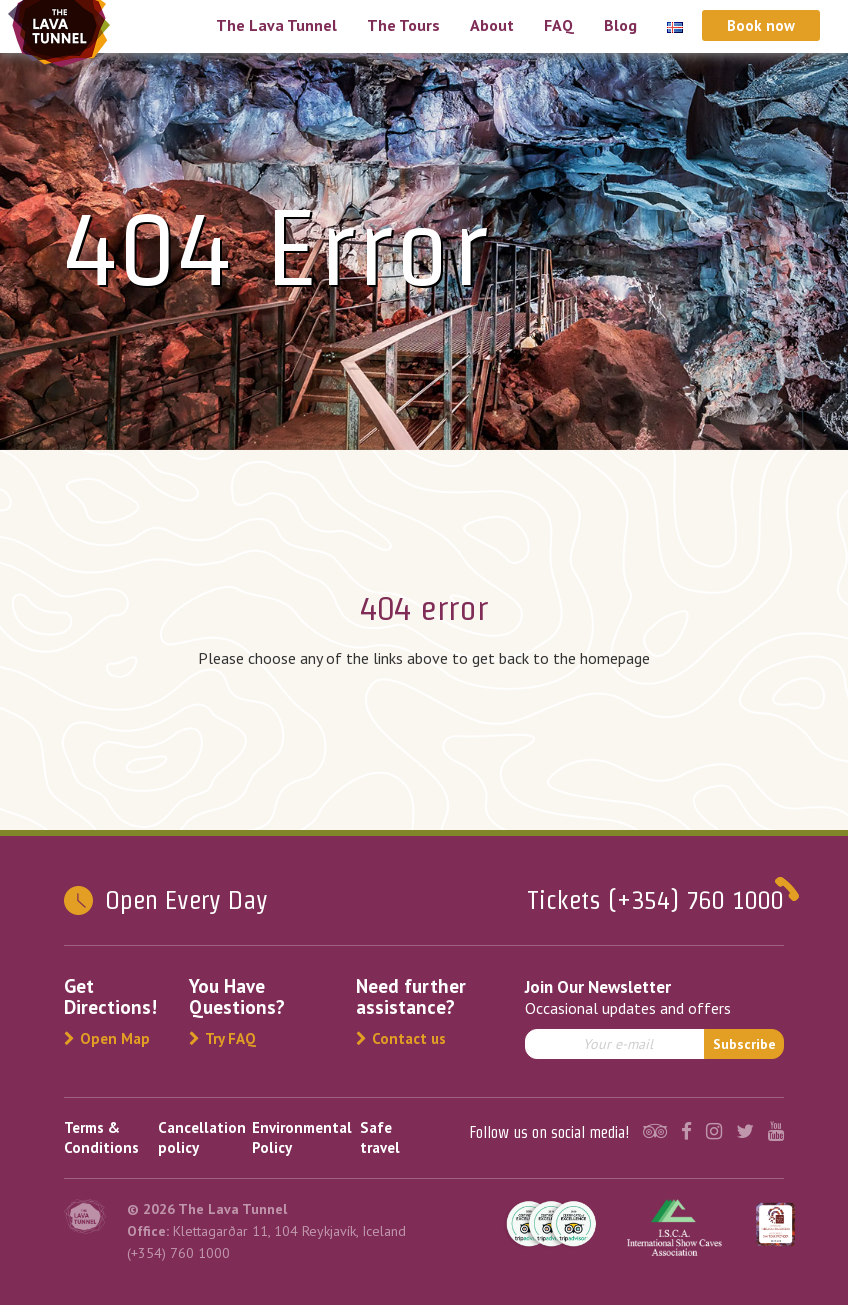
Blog (620, 25)
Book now (761, 25)
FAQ (559, 25)
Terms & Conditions (101, 1137)
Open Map (107, 1038)
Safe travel (380, 1137)
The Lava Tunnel (276, 25)
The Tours (403, 25)
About (492, 25)
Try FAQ (222, 1038)
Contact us (401, 1038)
